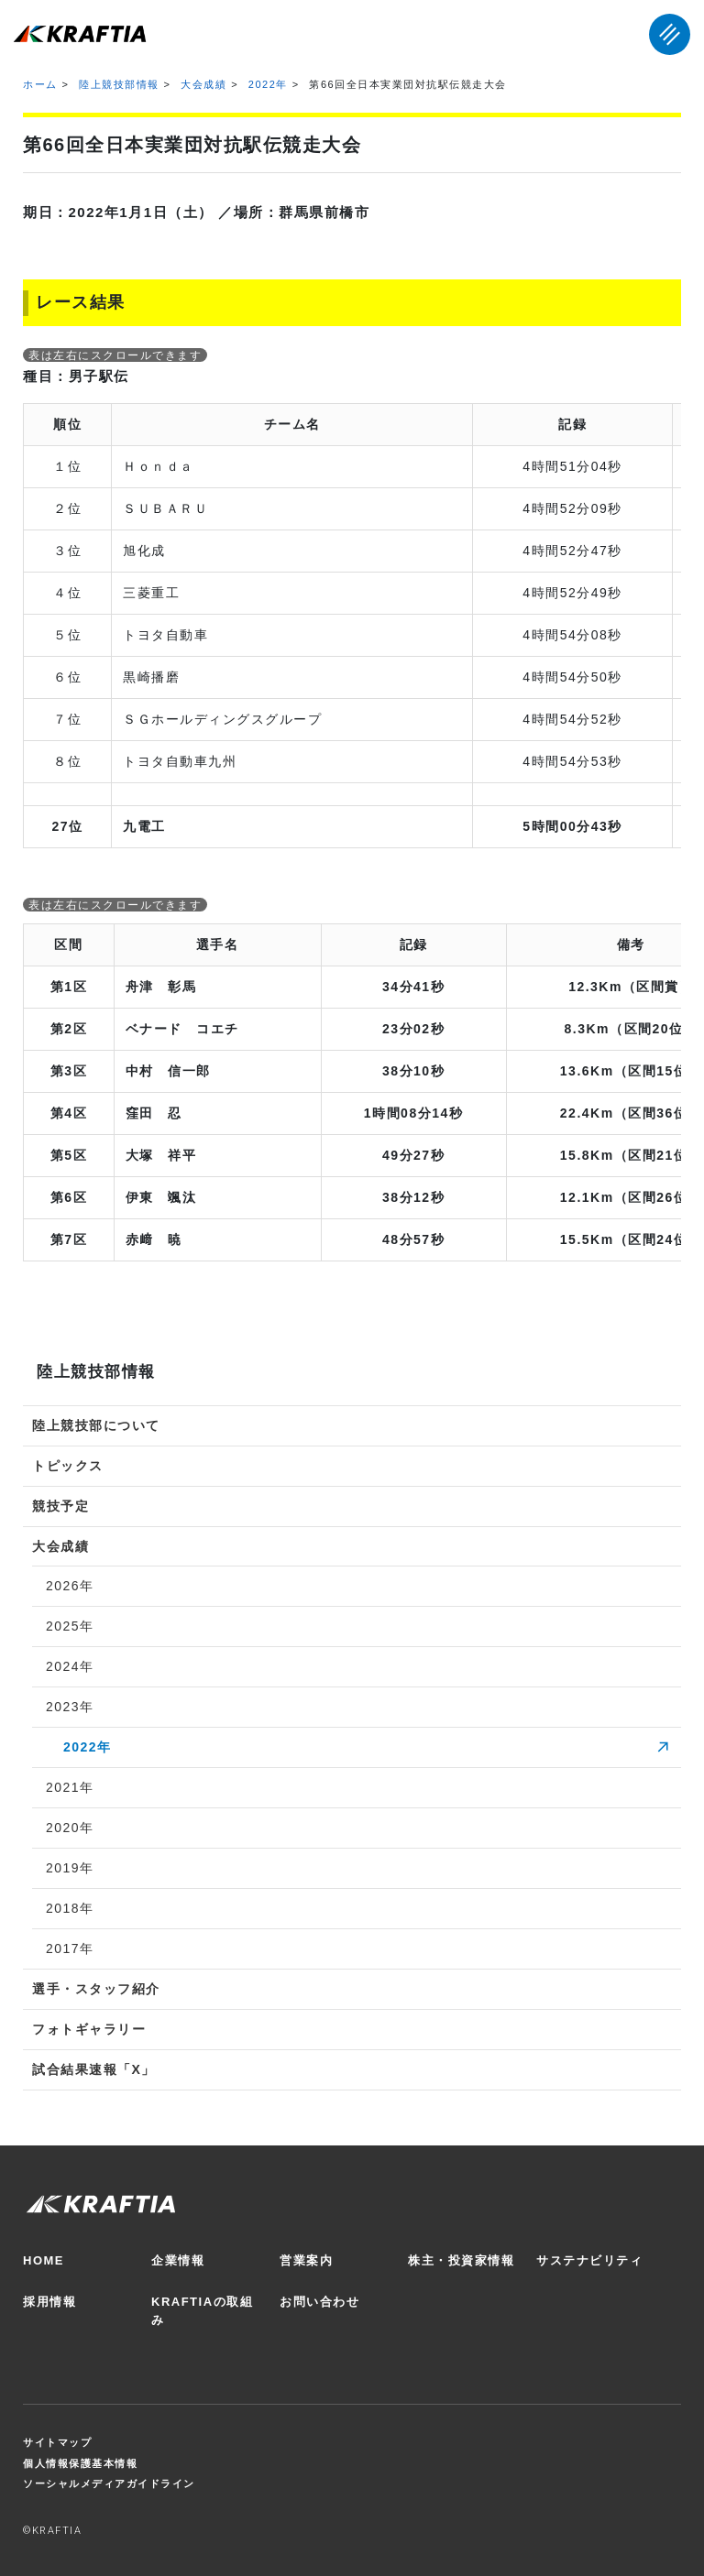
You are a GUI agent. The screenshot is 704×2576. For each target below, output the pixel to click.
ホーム (40, 84)
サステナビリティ (589, 2260)
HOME (43, 2260)
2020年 (70, 1827)
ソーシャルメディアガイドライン (109, 2483)
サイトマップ (57, 2442)
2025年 (70, 1626)
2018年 (70, 1908)
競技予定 (60, 1506)
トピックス (68, 1465)
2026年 (70, 1585)
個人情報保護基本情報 (80, 2463)
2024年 (70, 1666)
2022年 (268, 84)
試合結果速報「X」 (94, 2069)
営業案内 (306, 2260)
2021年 (70, 1787)
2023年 (70, 1706)
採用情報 (49, 2302)
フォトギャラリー (89, 2029)
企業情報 (177, 2260)
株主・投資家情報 (461, 2260)
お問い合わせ (319, 2302)
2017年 (70, 1948)
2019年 (70, 1868)
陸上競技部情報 (119, 84)
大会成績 (203, 84)
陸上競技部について (96, 1425)
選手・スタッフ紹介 (96, 1988)
